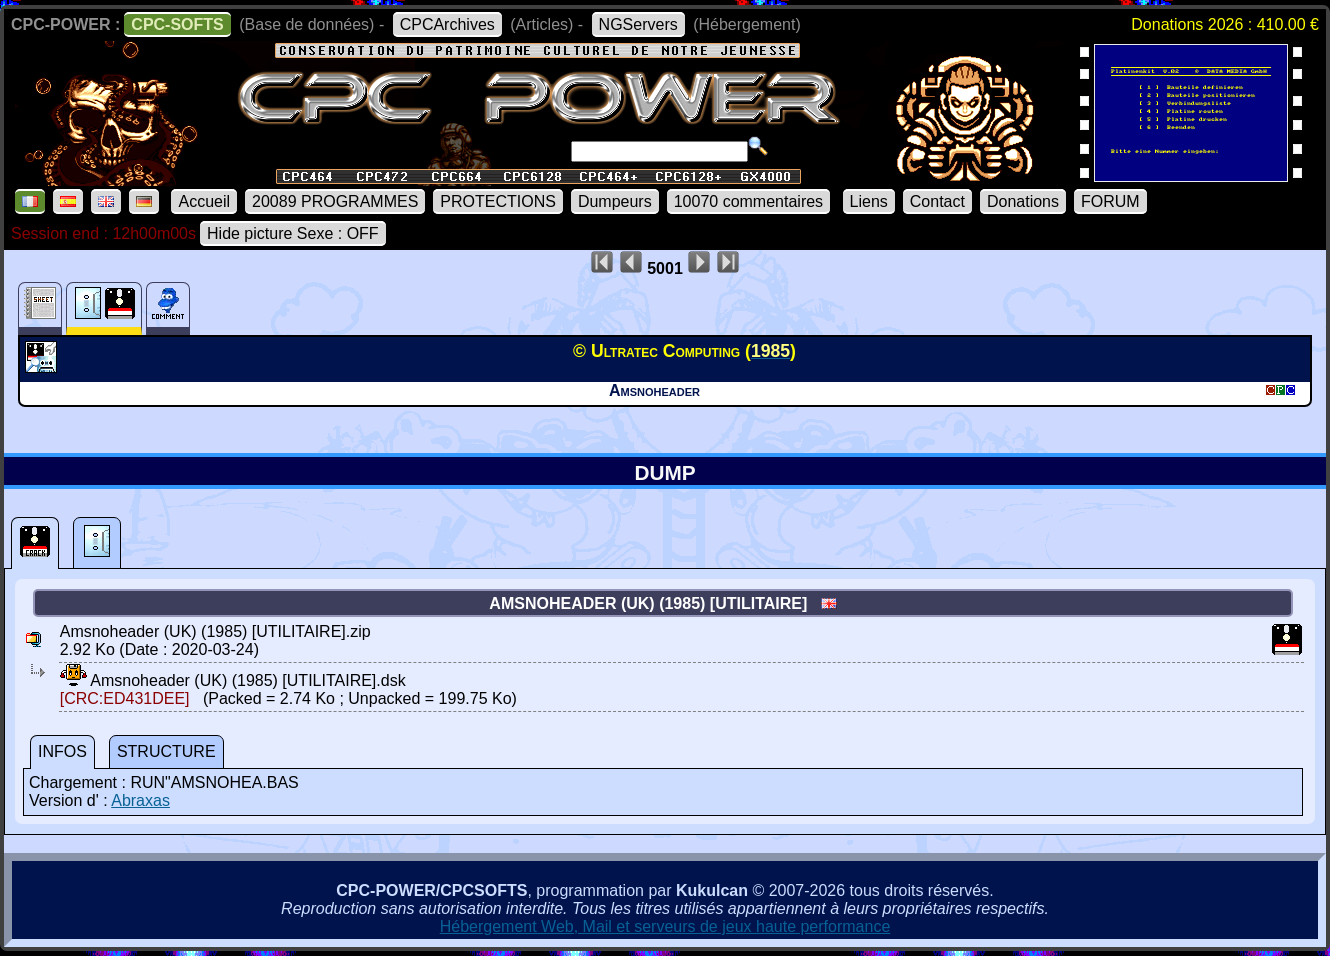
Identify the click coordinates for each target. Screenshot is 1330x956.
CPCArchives (447, 24)
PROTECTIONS (498, 201)
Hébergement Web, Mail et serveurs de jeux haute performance (665, 926)
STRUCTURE (166, 751)
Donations (1023, 201)
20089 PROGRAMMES (335, 201)
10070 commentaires (748, 201)
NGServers (638, 24)
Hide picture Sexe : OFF (293, 233)
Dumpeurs (615, 201)
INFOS (62, 751)
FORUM (1110, 201)
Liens (869, 201)
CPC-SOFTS (177, 24)
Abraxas (140, 800)
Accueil (204, 201)
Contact (937, 201)
